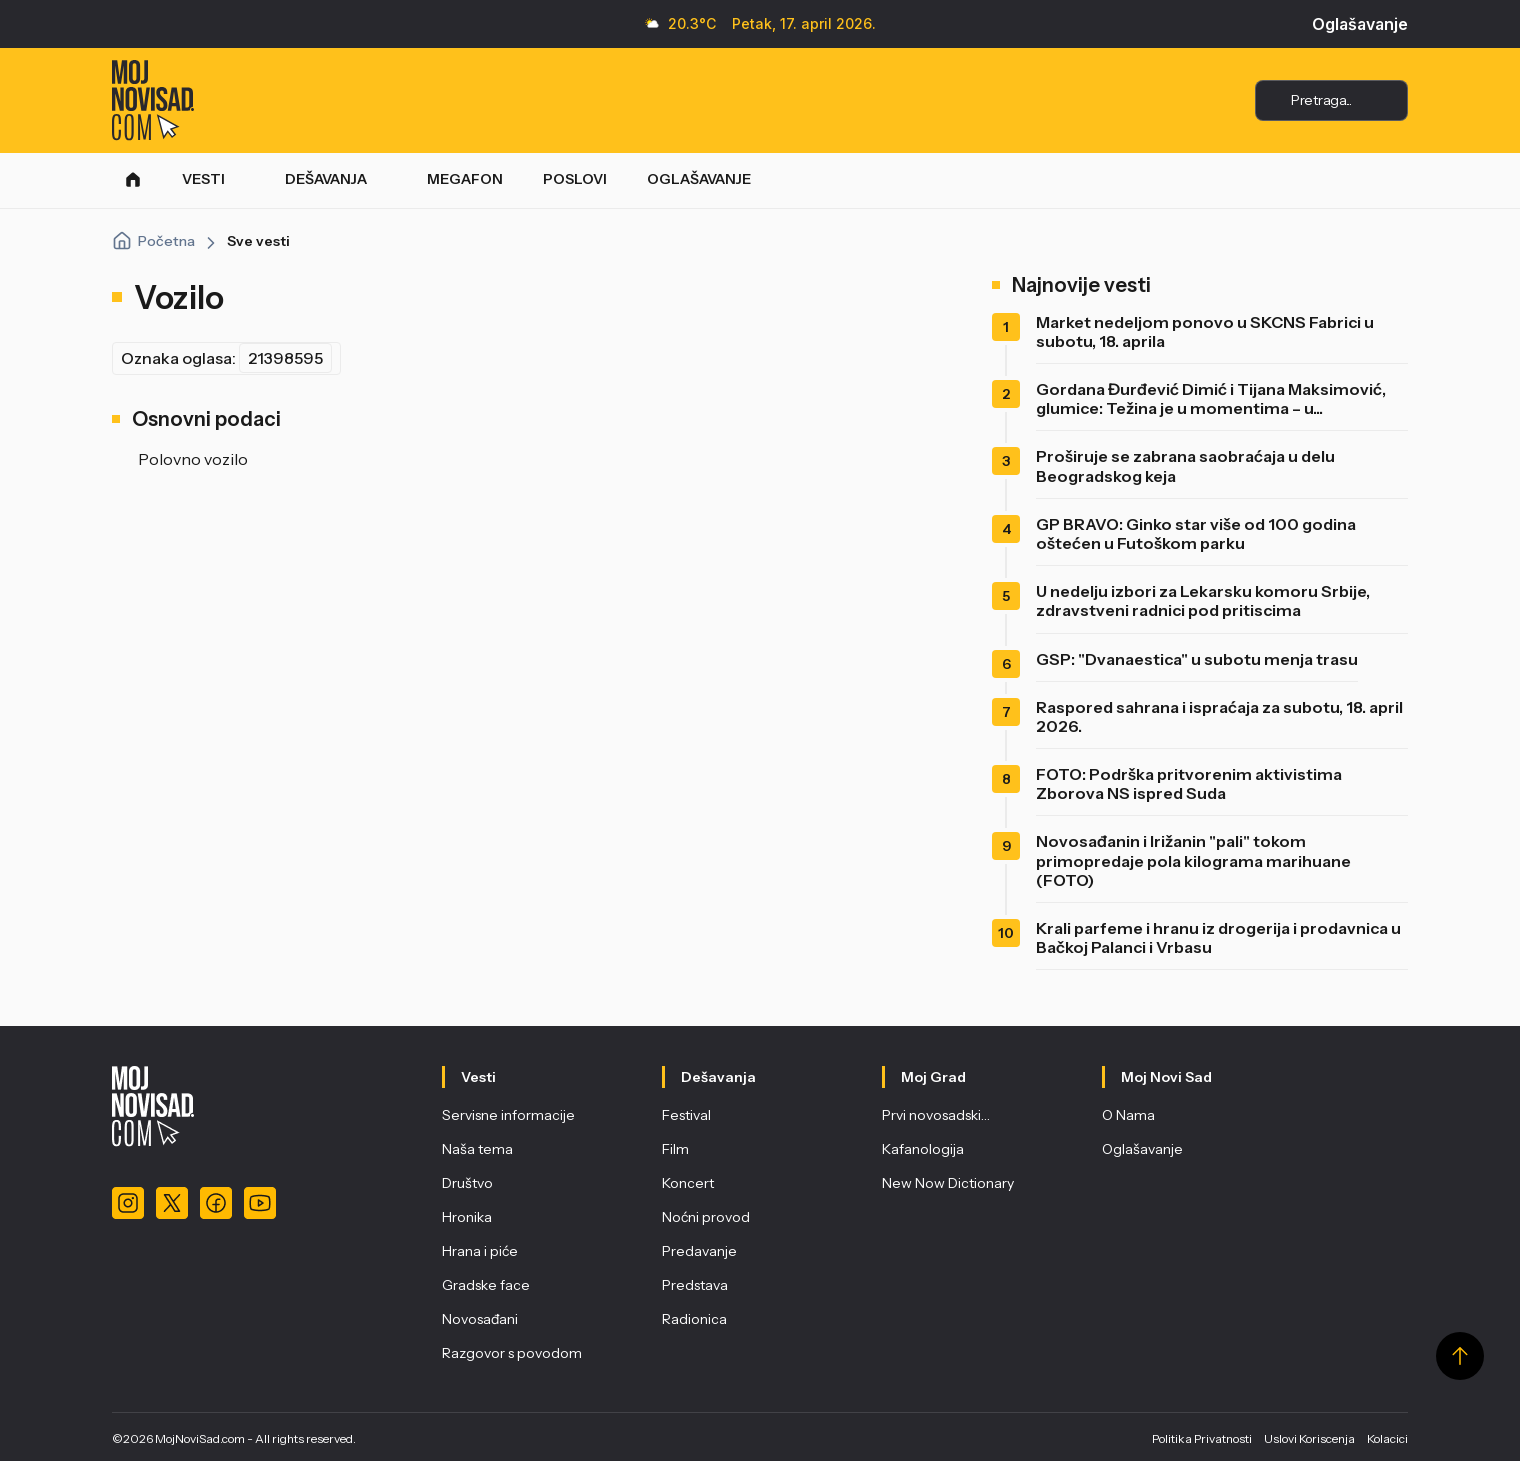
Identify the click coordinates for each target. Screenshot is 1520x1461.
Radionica (694, 1319)
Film (675, 1149)
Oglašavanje (1360, 24)
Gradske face (486, 1285)
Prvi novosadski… (936, 1115)
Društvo (467, 1183)
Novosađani (480, 1319)
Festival (686, 1115)
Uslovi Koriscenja (1309, 1438)
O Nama (1128, 1115)
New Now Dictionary (948, 1183)
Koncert (688, 1183)
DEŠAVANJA (326, 179)
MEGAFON (465, 179)
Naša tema (477, 1149)
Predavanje (699, 1251)
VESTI (203, 179)
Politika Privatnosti (1202, 1438)
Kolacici (1387, 1438)
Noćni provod (706, 1217)
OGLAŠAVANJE (699, 179)
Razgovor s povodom (512, 1353)
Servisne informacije (508, 1115)
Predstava (695, 1285)
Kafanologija (923, 1149)
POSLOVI (575, 179)
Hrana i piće (480, 1251)
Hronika (467, 1217)
